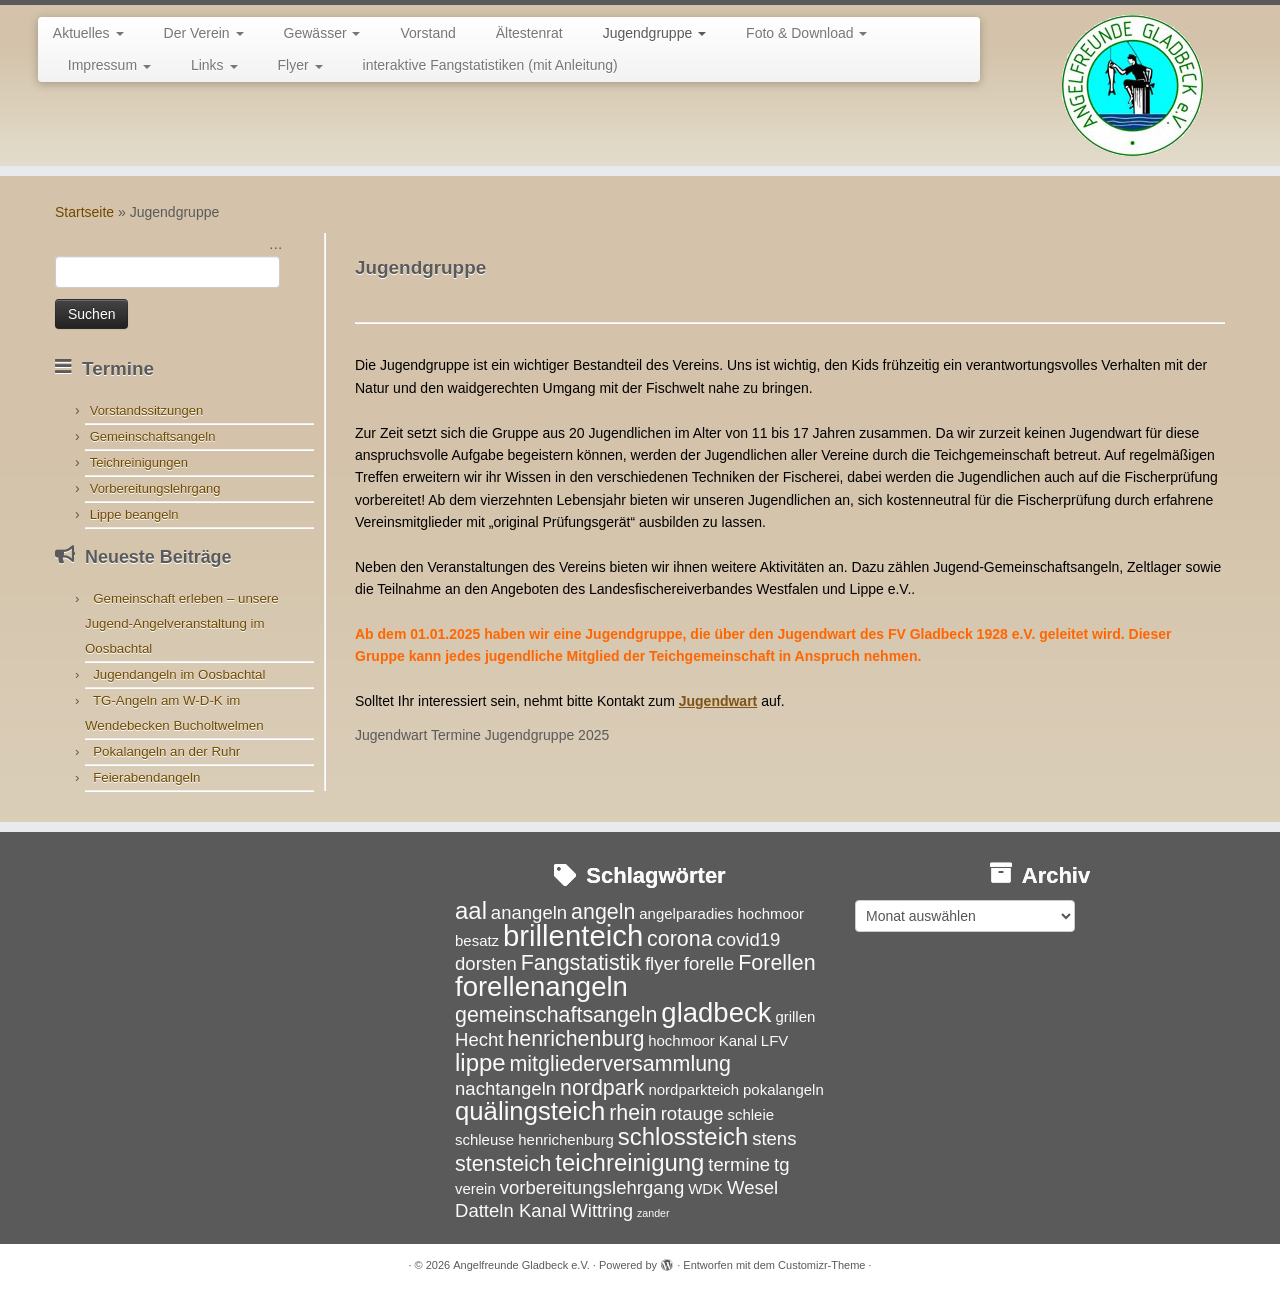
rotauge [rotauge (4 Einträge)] (692, 1113)
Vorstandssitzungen (146, 410)
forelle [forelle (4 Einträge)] (709, 963)
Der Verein (204, 33)
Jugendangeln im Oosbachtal (179, 674)
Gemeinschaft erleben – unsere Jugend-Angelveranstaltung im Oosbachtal (182, 623)
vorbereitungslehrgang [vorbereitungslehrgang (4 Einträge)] (592, 1187)
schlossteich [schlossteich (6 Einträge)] (683, 1136)
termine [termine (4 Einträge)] (739, 1164)
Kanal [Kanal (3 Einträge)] (738, 1040)
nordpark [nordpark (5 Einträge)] (602, 1088)
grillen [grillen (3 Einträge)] (795, 1016)
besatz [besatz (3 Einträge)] (477, 940)
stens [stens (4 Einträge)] (774, 1138)
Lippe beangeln (134, 514)
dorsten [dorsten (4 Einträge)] (486, 963)
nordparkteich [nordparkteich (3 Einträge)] (693, 1089)
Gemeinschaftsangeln (153, 436)
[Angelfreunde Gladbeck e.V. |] (1132, 85)
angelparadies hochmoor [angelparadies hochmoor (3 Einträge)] (721, 913)
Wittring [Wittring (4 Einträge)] (601, 1210)
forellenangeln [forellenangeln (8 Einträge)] (541, 986)
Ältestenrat (529, 33)
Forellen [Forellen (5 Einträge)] (776, 963)
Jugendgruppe (654, 33)
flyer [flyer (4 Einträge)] (662, 963)
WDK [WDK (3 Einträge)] (705, 1188)
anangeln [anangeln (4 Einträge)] (529, 912)
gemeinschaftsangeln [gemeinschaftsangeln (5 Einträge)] (556, 1015)
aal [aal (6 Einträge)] (471, 910)
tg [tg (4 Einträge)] (781, 1164)
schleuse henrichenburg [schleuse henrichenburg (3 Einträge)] (534, 1139)
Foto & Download (806, 33)
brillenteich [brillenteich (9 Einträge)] (573, 935)
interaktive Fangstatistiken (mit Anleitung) (490, 65)
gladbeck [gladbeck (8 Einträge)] (716, 1012)
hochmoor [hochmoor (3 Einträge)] (681, 1040)
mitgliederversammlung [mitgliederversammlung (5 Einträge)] (619, 1064)
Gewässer (322, 33)
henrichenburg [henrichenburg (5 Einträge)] (575, 1039)
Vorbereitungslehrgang (155, 488)
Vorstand (427, 33)
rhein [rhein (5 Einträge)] (633, 1113)
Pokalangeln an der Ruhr (166, 751)
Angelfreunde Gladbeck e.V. (521, 1265)
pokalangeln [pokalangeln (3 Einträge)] (783, 1089)
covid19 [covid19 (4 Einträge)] (748, 939)
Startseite (84, 212)
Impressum (109, 65)
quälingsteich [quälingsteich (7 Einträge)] (530, 1111)
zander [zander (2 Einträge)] (653, 1213)
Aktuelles (88, 33)
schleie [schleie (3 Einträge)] (750, 1114)
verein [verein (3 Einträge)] (475, 1188)
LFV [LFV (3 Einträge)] (774, 1040)
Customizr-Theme (821, 1265)
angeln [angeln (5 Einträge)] (603, 912)
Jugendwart (718, 701)
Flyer (300, 65)
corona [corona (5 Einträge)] (680, 939)
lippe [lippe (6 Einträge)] (480, 1062)
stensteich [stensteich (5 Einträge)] (503, 1164)
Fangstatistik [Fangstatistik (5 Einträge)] (581, 963)
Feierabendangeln (146, 777)
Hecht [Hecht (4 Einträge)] (479, 1039)
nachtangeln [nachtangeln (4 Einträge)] (505, 1088)
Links (214, 65)
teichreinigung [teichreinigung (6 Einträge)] (629, 1162)
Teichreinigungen (139, 462)
